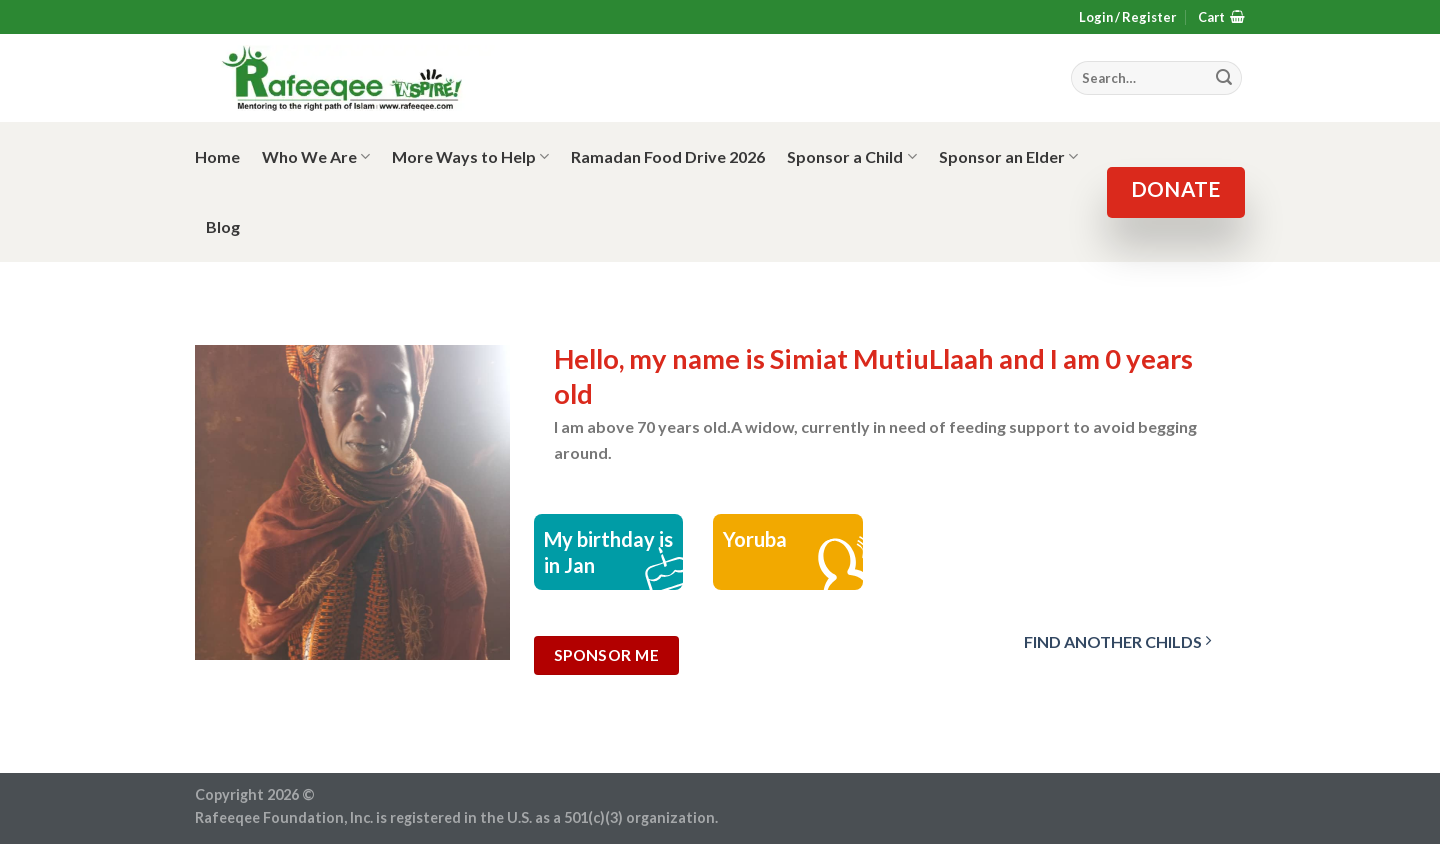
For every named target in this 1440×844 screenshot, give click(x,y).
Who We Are (316, 157)
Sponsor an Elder (1008, 157)
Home (217, 156)
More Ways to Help (470, 157)
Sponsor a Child (851, 157)
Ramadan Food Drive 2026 (668, 156)
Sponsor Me (607, 655)
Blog (223, 226)
